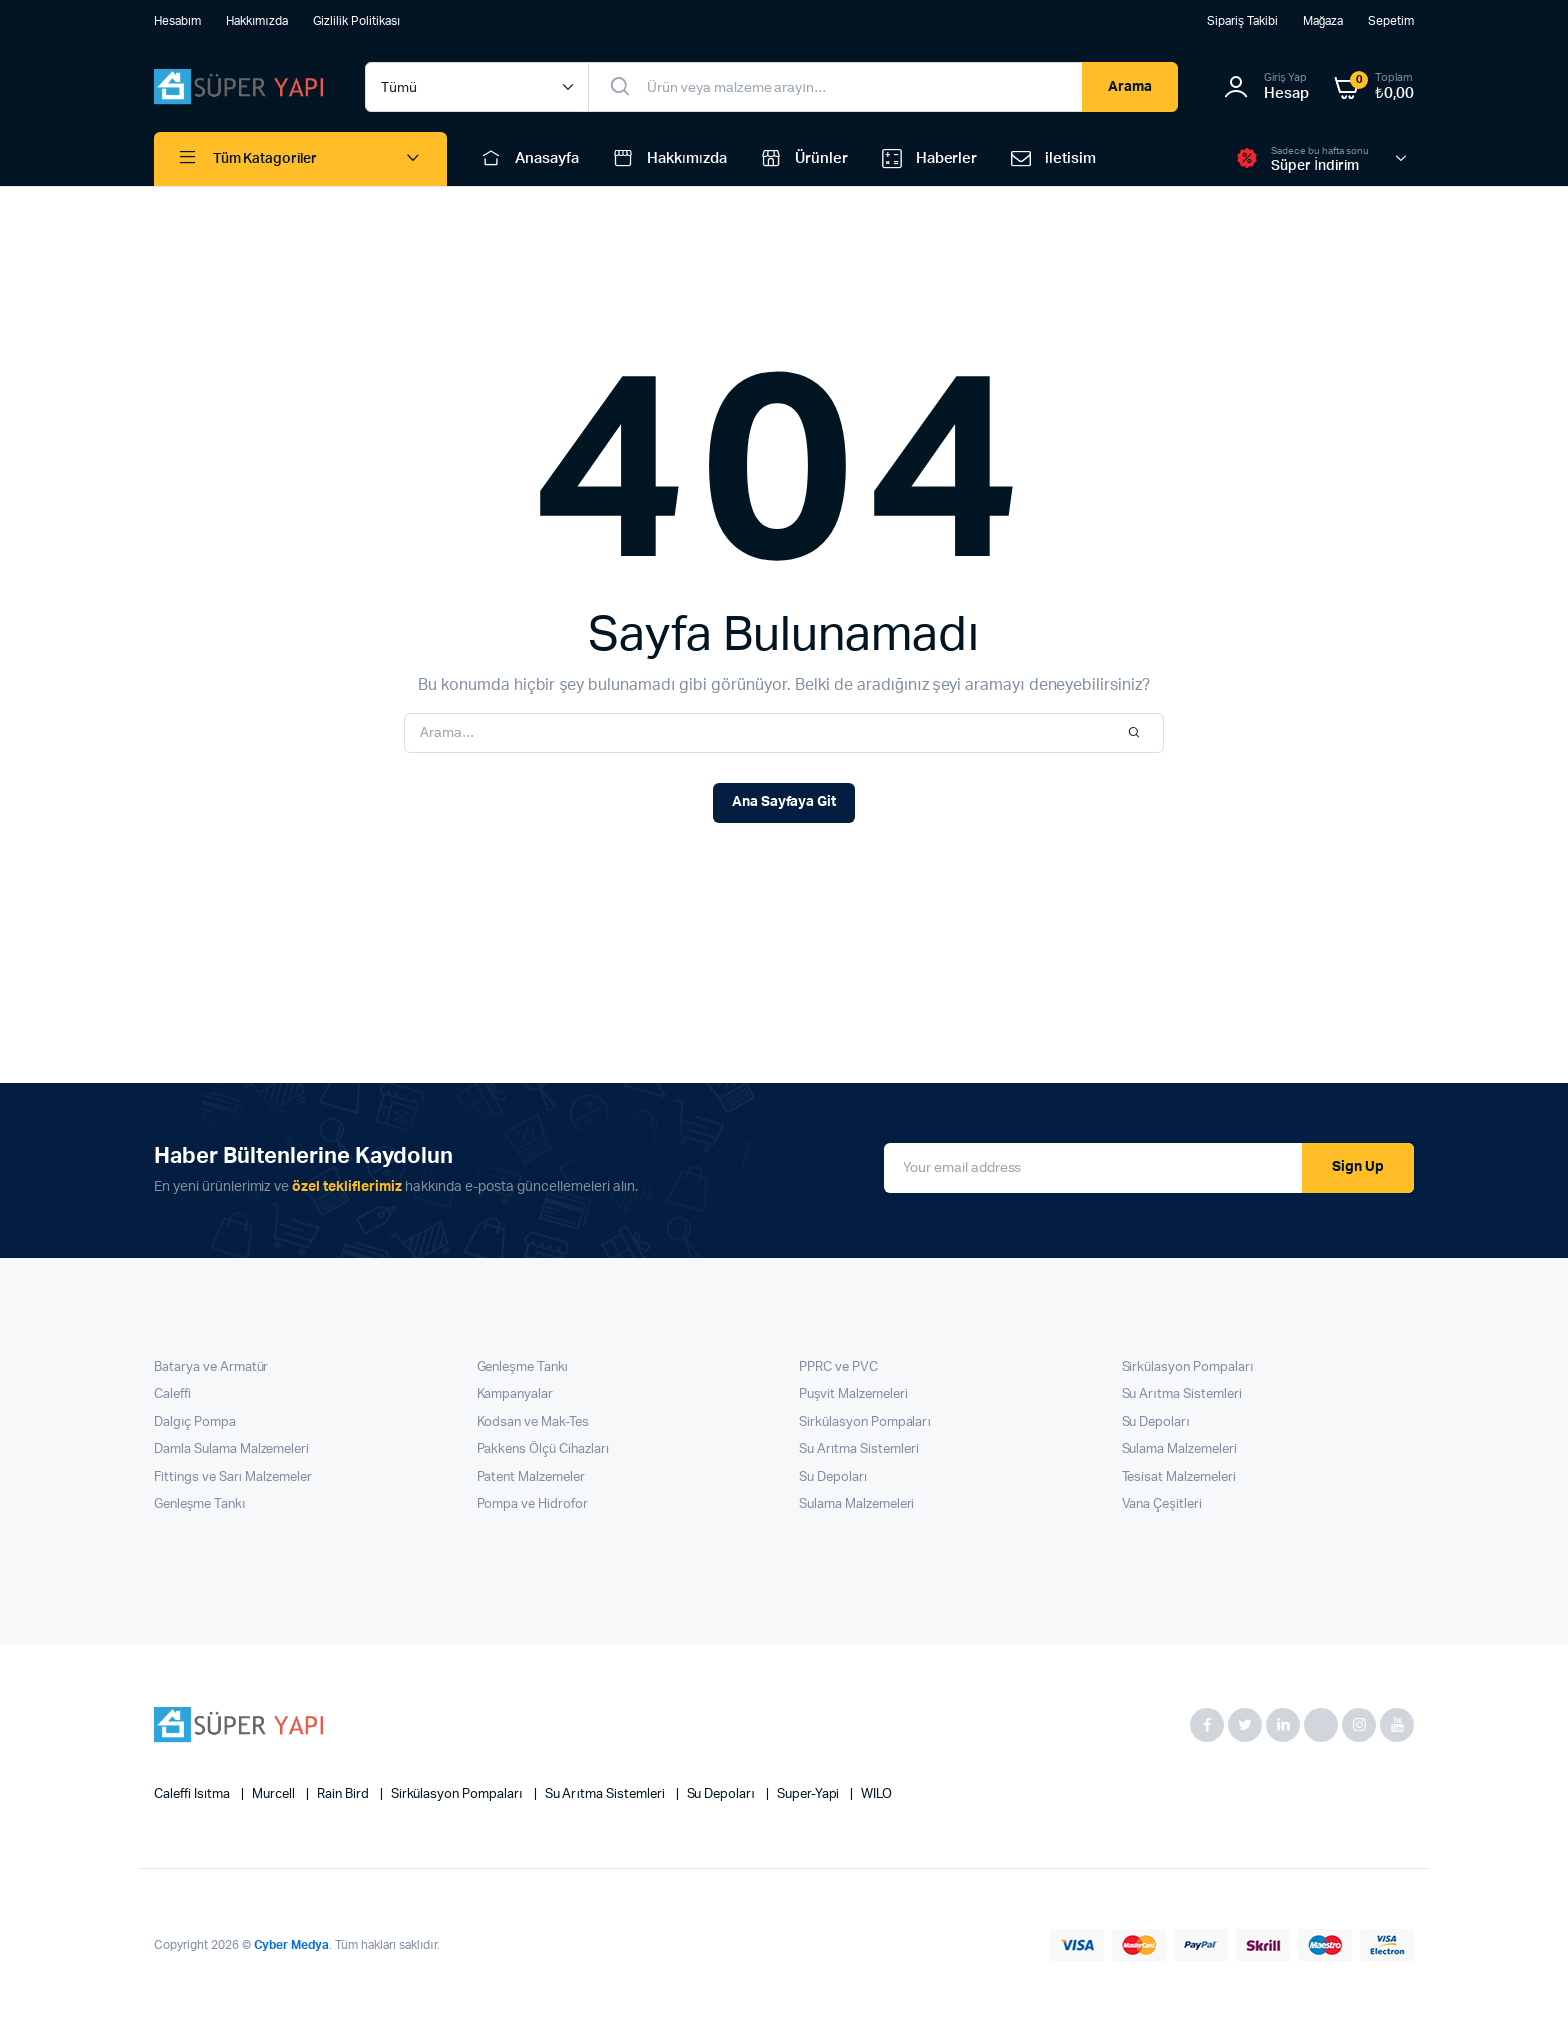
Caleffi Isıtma (193, 1794)
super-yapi (810, 1794)
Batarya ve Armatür (211, 1367)
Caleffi (172, 1394)
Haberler (928, 159)
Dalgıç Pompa (195, 1422)
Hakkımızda (256, 21)
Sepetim (1391, 21)
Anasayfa (528, 159)
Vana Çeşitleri (1162, 1504)
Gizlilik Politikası (357, 21)
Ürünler (802, 159)
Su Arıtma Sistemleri (859, 1449)
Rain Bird (344, 1794)
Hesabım (177, 21)
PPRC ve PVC (838, 1367)
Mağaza (1323, 21)
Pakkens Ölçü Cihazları (543, 1449)
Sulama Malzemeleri (856, 1504)
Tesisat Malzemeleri (1179, 1477)
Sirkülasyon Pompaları (865, 1422)
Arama (1130, 87)
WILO (876, 1794)
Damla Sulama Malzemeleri (231, 1449)
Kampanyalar (515, 1394)
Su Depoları (833, 1477)
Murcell (275, 1794)
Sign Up (1358, 1167)
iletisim (1051, 159)
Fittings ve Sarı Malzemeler (233, 1477)
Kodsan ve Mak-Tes (533, 1422)
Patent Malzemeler (531, 1477)
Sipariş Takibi (1242, 21)
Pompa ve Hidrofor (533, 1504)
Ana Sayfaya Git (784, 802)
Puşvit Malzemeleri (853, 1394)
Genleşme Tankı (200, 1504)
